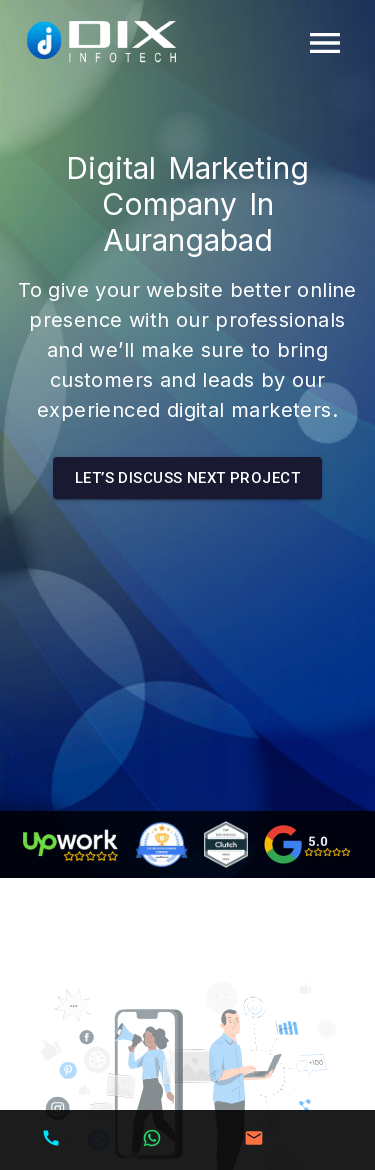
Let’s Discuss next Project (187, 478)
